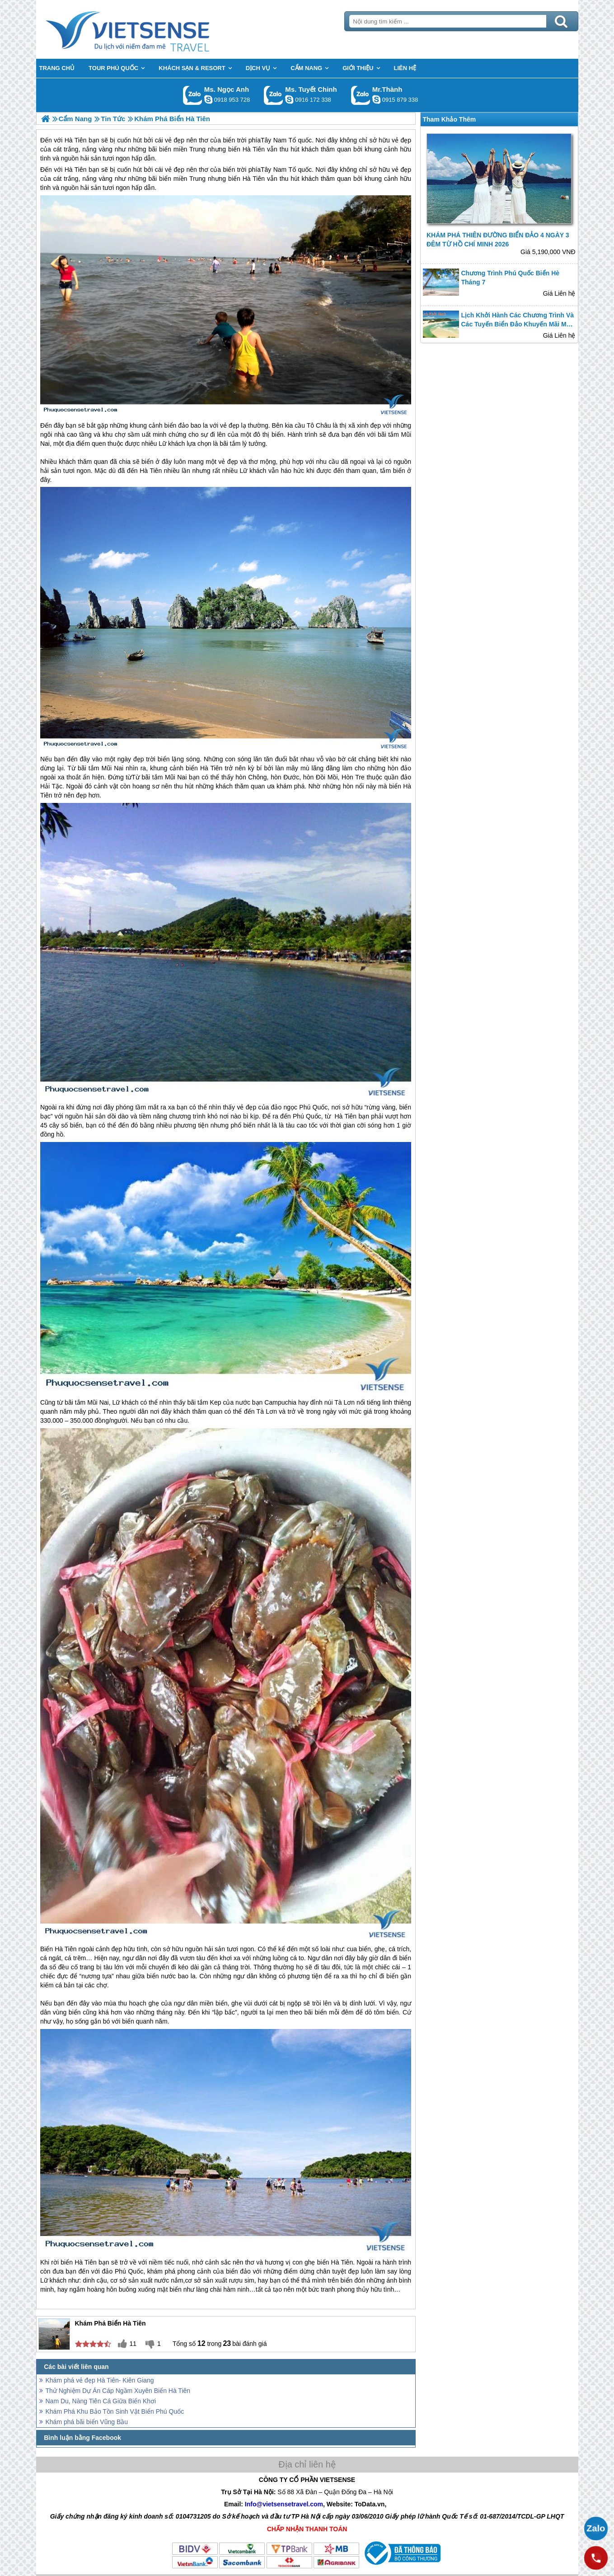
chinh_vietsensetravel (289, 99)
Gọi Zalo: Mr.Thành (361, 95)
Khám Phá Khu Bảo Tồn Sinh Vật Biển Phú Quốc (115, 2411)
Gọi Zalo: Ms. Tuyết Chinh (273, 95)
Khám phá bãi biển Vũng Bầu (87, 2421)
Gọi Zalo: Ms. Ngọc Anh (193, 95)
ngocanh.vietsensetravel (208, 99)
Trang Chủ (150, 29)
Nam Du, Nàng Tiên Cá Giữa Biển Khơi (101, 2401)
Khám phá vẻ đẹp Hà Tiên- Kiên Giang (100, 2380)
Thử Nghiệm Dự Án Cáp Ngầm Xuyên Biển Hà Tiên (118, 2390)
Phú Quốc (313, 1107)
